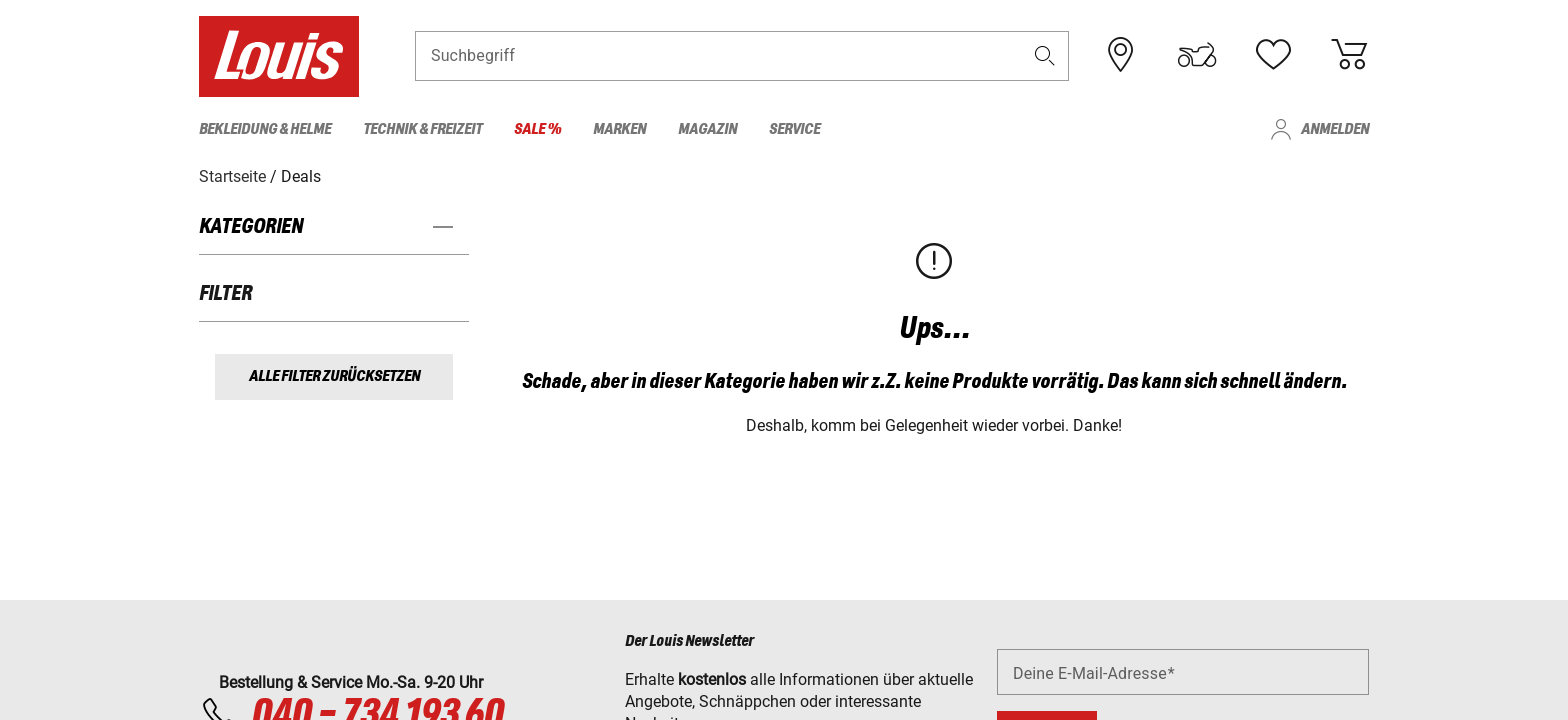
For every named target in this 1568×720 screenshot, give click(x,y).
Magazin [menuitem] (707, 129)
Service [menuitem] (794, 129)
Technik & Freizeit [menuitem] (422, 129)
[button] (1045, 56)
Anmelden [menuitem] (1335, 129)
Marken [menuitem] (619, 129)
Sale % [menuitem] (537, 129)
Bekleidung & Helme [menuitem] (265, 129)
